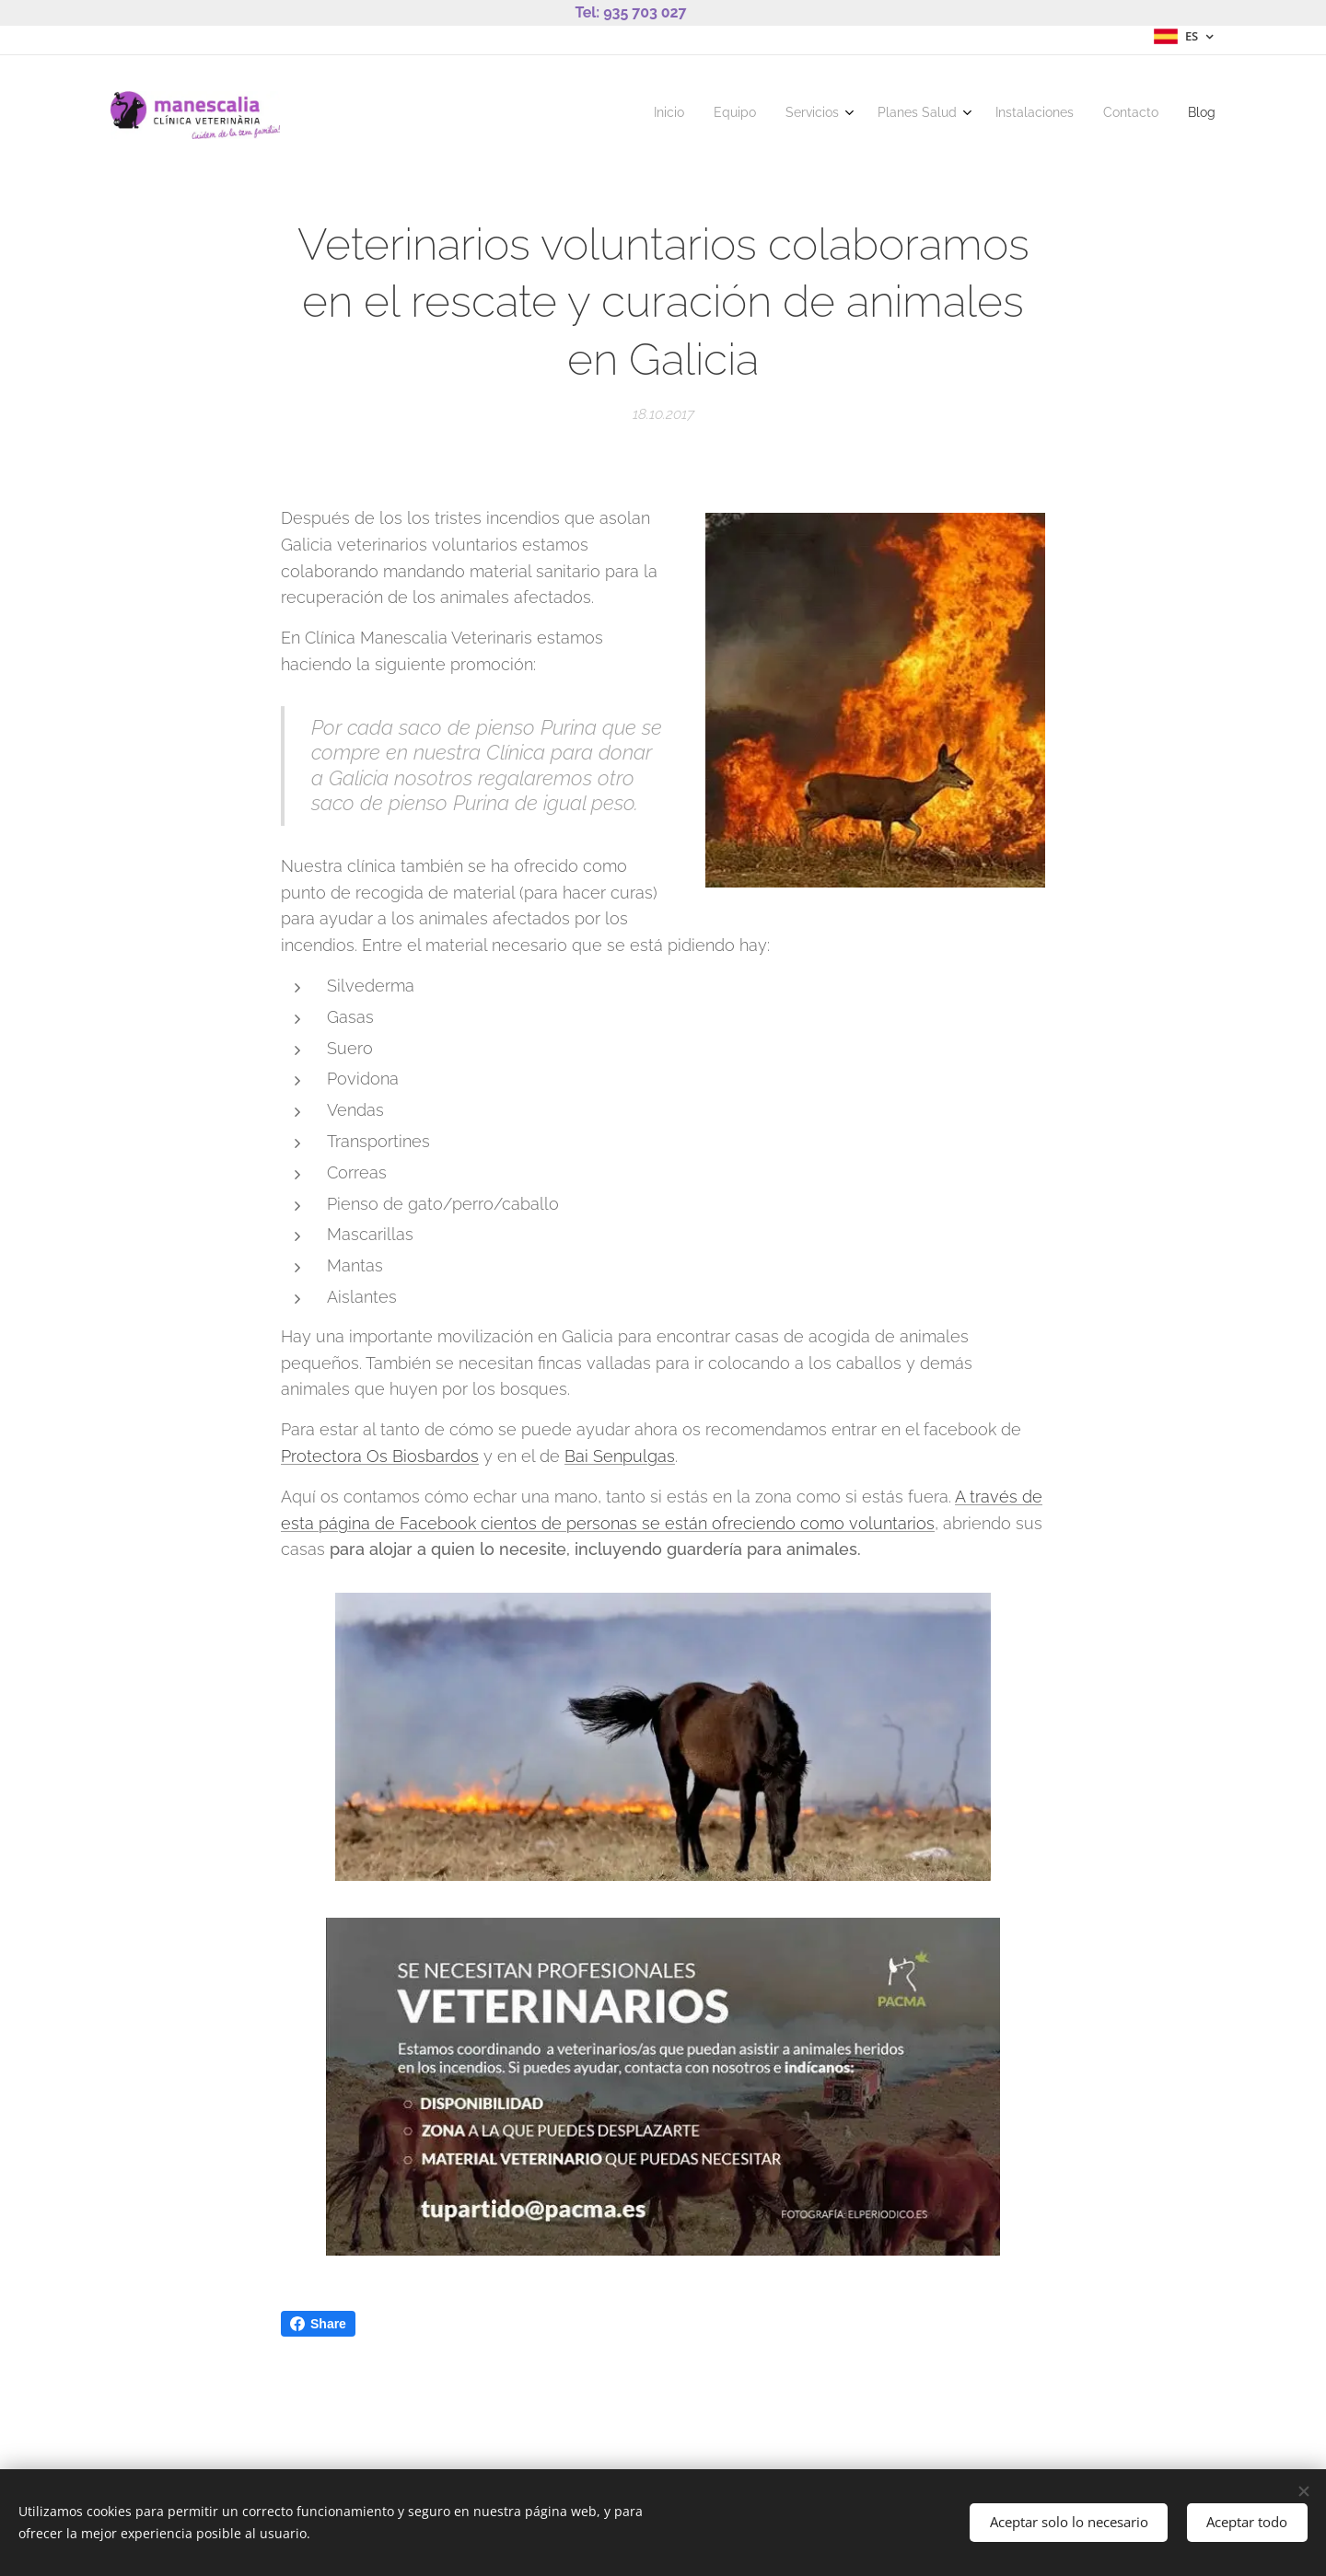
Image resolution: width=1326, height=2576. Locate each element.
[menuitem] (1025, 115)
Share (318, 2323)
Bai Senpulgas (619, 1456)
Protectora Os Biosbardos (380, 1456)
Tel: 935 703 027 (630, 12)
